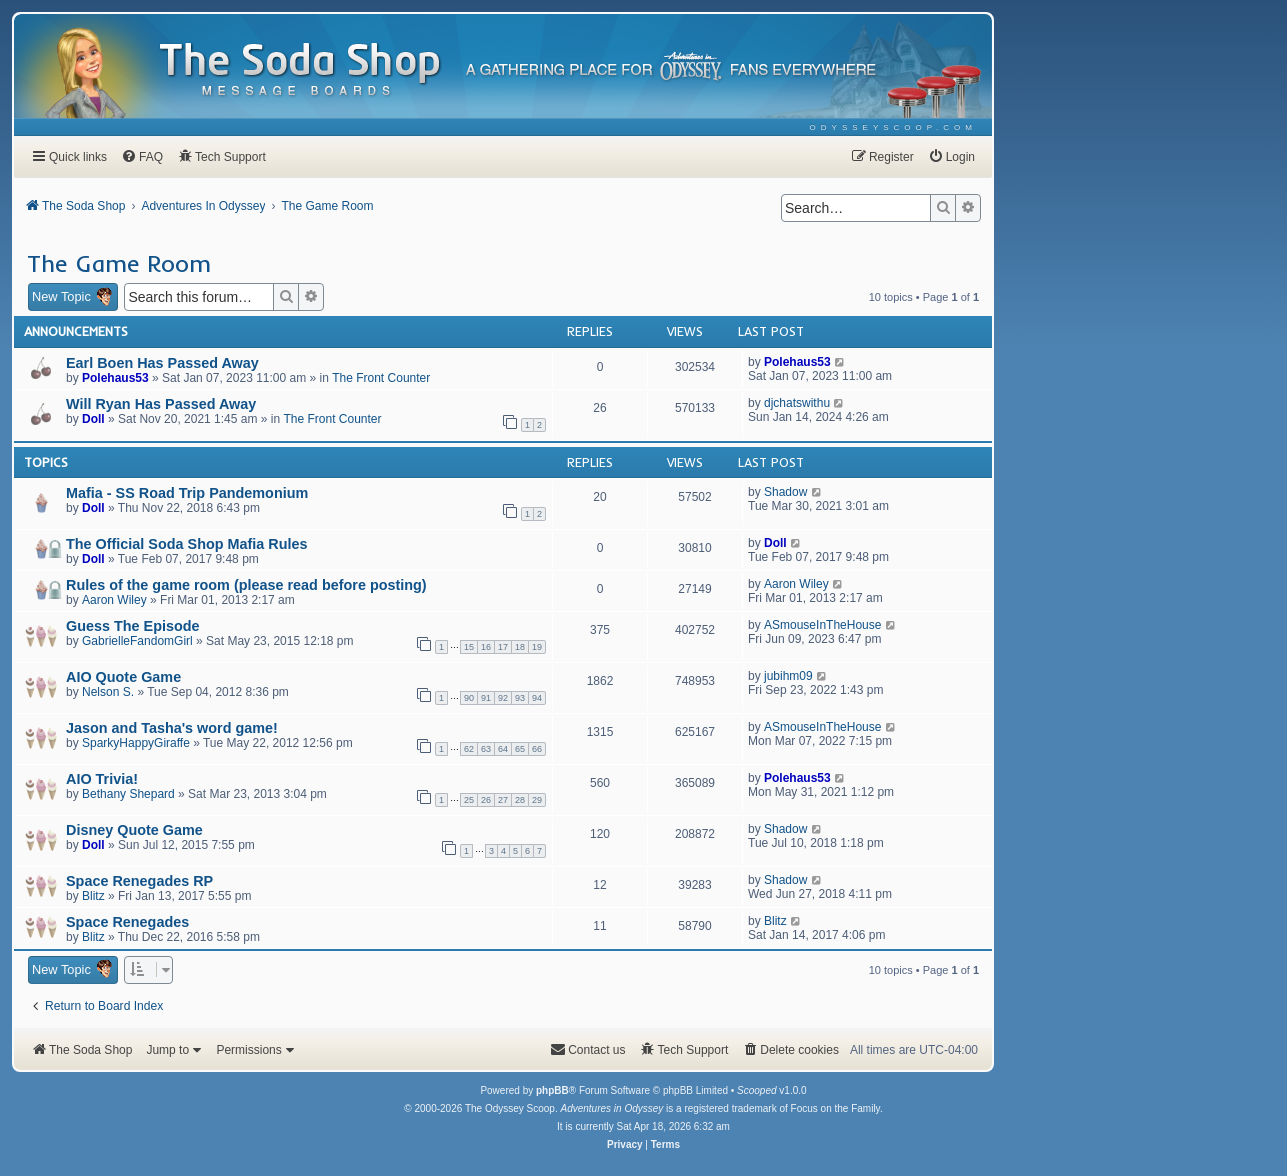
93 (520, 698)
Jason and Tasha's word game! (172, 728)
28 (520, 800)
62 (469, 749)
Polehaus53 (115, 378)
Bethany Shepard (128, 794)
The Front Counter (381, 378)
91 (486, 698)
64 (503, 749)
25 (469, 800)
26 (486, 800)
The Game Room (119, 263)
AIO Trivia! (102, 779)
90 (469, 698)
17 (503, 647)
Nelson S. (108, 692)
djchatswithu (797, 403)
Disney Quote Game (134, 830)
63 (486, 749)
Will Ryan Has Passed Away (161, 404)
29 (537, 800)
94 (537, 698)
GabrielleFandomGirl (137, 641)
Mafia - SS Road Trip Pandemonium (187, 493)
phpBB (552, 1090)
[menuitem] (893, 127)
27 (503, 800)
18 (520, 647)
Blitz (93, 896)
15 (469, 647)
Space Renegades (127, 922)
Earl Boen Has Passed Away (162, 363)
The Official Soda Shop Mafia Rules (186, 544)
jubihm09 (788, 676)
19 (537, 647)
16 (486, 647)
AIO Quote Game (123, 677)
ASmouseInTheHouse (822, 625)
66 (537, 749)
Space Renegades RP (139, 881)
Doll (93, 419)
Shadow (785, 492)
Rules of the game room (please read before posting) (246, 585)
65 (520, 749)
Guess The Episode (133, 626)
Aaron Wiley (114, 600)
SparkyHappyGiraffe (136, 743)
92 (503, 698)
